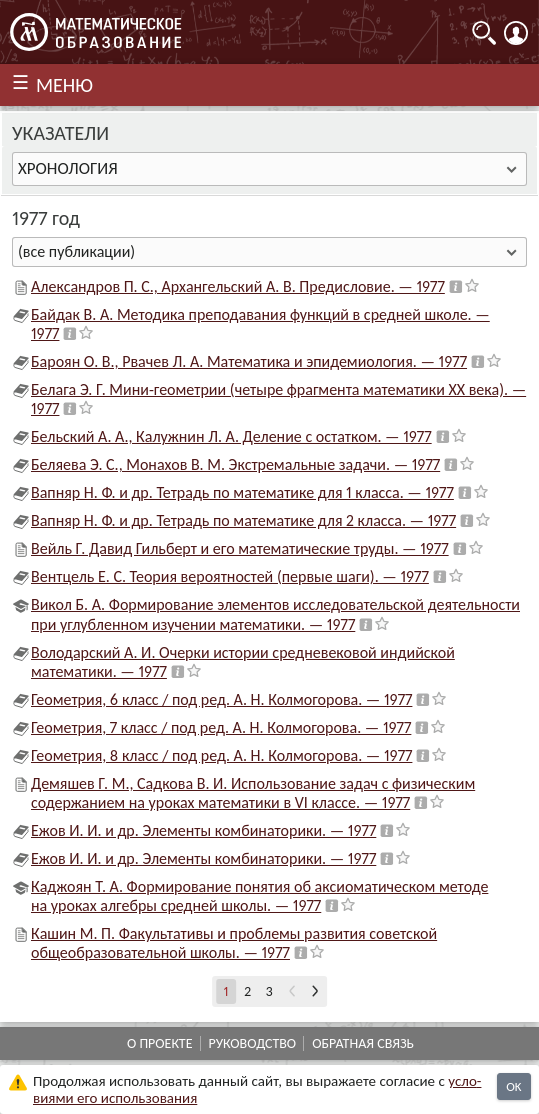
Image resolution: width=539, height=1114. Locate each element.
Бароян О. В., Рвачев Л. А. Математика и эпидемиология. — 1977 (249, 361)
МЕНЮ (64, 85)
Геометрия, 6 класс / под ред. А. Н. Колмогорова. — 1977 (221, 699)
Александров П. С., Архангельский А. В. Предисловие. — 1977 (238, 286)
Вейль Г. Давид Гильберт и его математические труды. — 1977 (240, 548)
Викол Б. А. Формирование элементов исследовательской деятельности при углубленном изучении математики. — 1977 (275, 614)
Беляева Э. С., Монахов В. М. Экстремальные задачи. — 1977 (235, 464)
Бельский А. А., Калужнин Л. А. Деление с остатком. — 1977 (231, 436)
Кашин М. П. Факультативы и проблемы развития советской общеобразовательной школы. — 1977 (234, 943)
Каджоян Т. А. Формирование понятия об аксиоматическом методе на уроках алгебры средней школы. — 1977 (259, 896)
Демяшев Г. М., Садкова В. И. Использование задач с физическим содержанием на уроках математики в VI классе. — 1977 (253, 793)
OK (513, 1086)
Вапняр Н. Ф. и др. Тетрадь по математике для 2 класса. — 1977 (243, 520)
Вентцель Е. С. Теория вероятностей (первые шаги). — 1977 (230, 576)
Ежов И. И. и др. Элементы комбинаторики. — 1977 (203, 830)
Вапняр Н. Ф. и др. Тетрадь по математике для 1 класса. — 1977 (242, 492)
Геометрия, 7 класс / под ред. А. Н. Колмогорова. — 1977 (221, 727)
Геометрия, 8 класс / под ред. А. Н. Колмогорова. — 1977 (221, 755)
